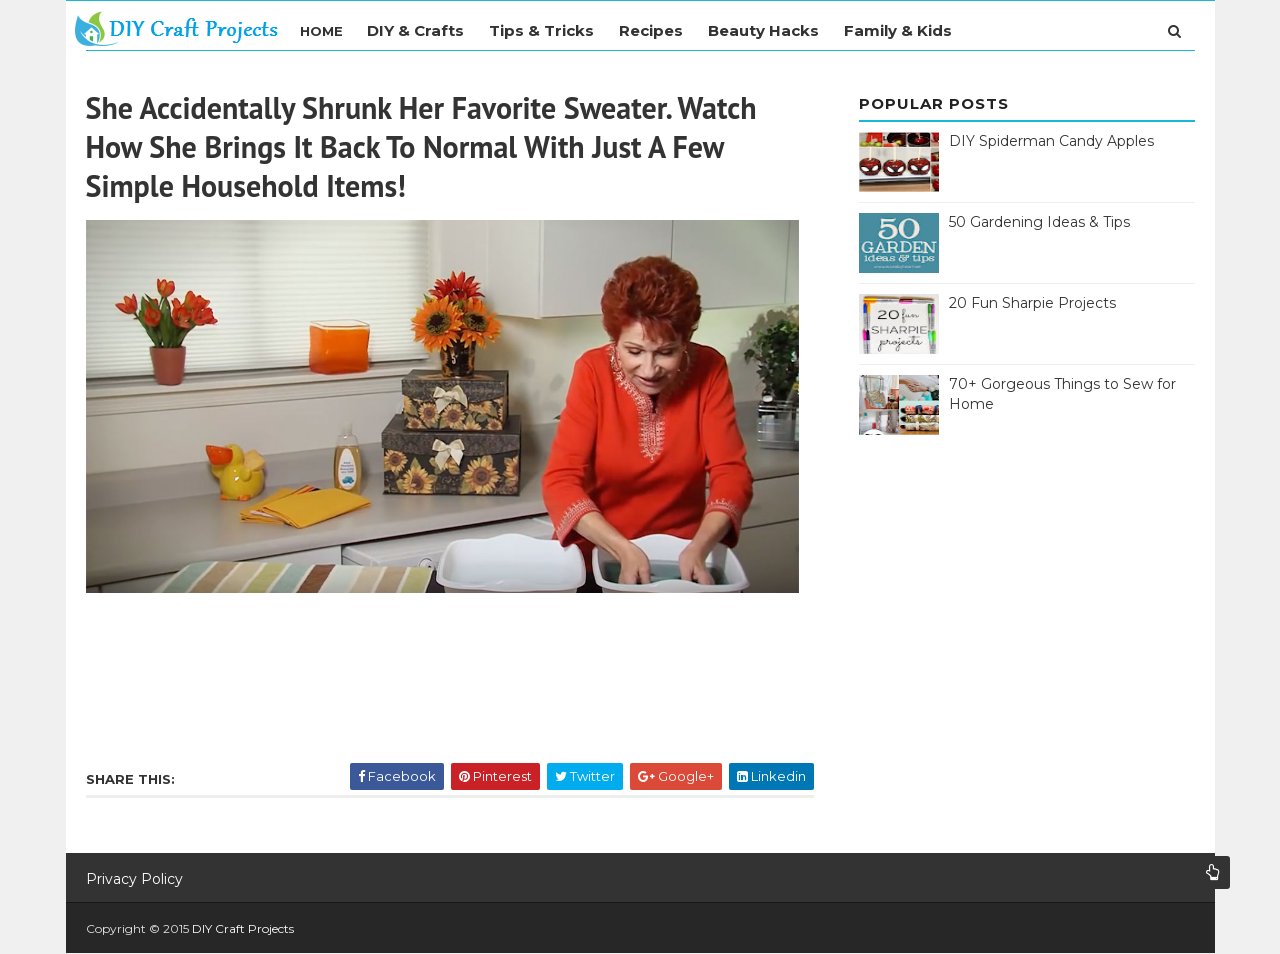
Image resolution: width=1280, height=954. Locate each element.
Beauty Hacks (763, 30)
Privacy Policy (134, 879)
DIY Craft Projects (243, 928)
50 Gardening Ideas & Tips (1039, 222)
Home (321, 31)
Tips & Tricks (541, 30)
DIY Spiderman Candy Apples (1051, 141)
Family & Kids (898, 30)
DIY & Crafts (415, 30)
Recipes (651, 30)
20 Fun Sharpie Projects (1032, 303)
